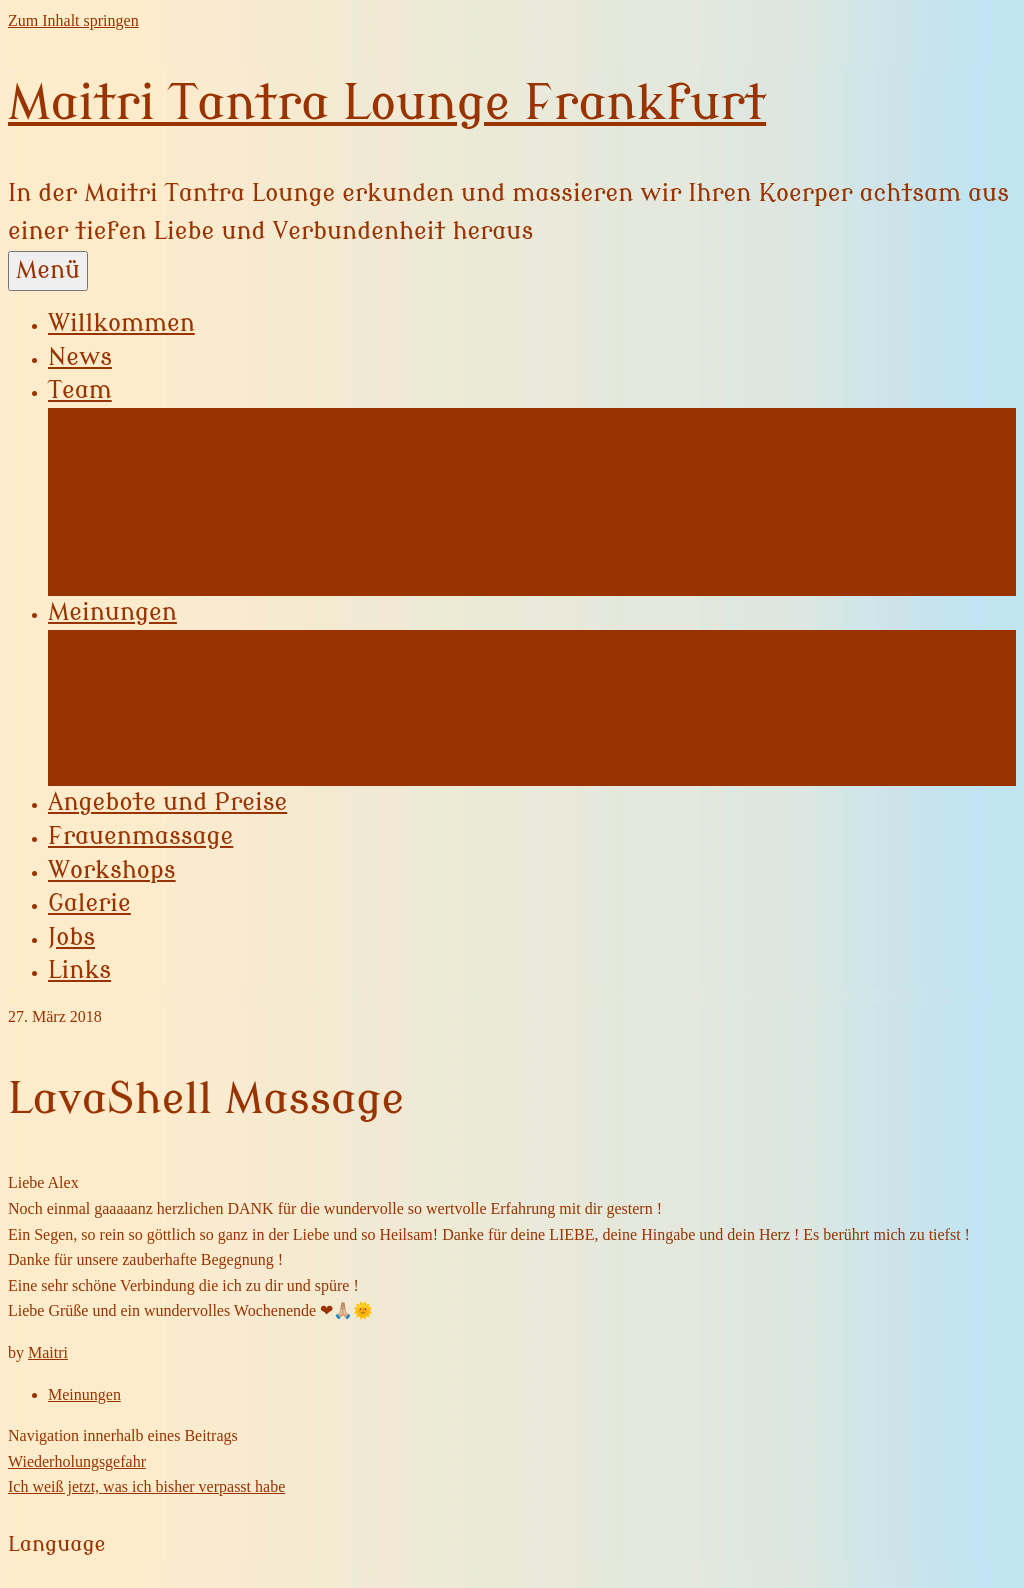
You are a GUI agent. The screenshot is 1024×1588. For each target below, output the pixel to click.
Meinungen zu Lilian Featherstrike (277, 707)
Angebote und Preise (167, 802)
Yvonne (127, 423)
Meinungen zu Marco (201, 770)
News (80, 357)
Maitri (48, 1352)
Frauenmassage (140, 836)
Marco (122, 580)
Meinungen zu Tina (191, 739)
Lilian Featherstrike (197, 486)
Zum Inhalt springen (73, 20)
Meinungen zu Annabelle (220, 676)
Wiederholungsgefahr (77, 1461)
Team (80, 390)
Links (79, 970)
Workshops (112, 870)
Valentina (140, 548)
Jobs (71, 937)
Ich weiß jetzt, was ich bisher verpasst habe (146, 1486)
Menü (48, 270)
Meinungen (112, 612)
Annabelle (141, 454)
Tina (111, 517)
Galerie (89, 903)
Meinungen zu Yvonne (206, 645)
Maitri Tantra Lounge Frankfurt (387, 103)
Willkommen (121, 323)
